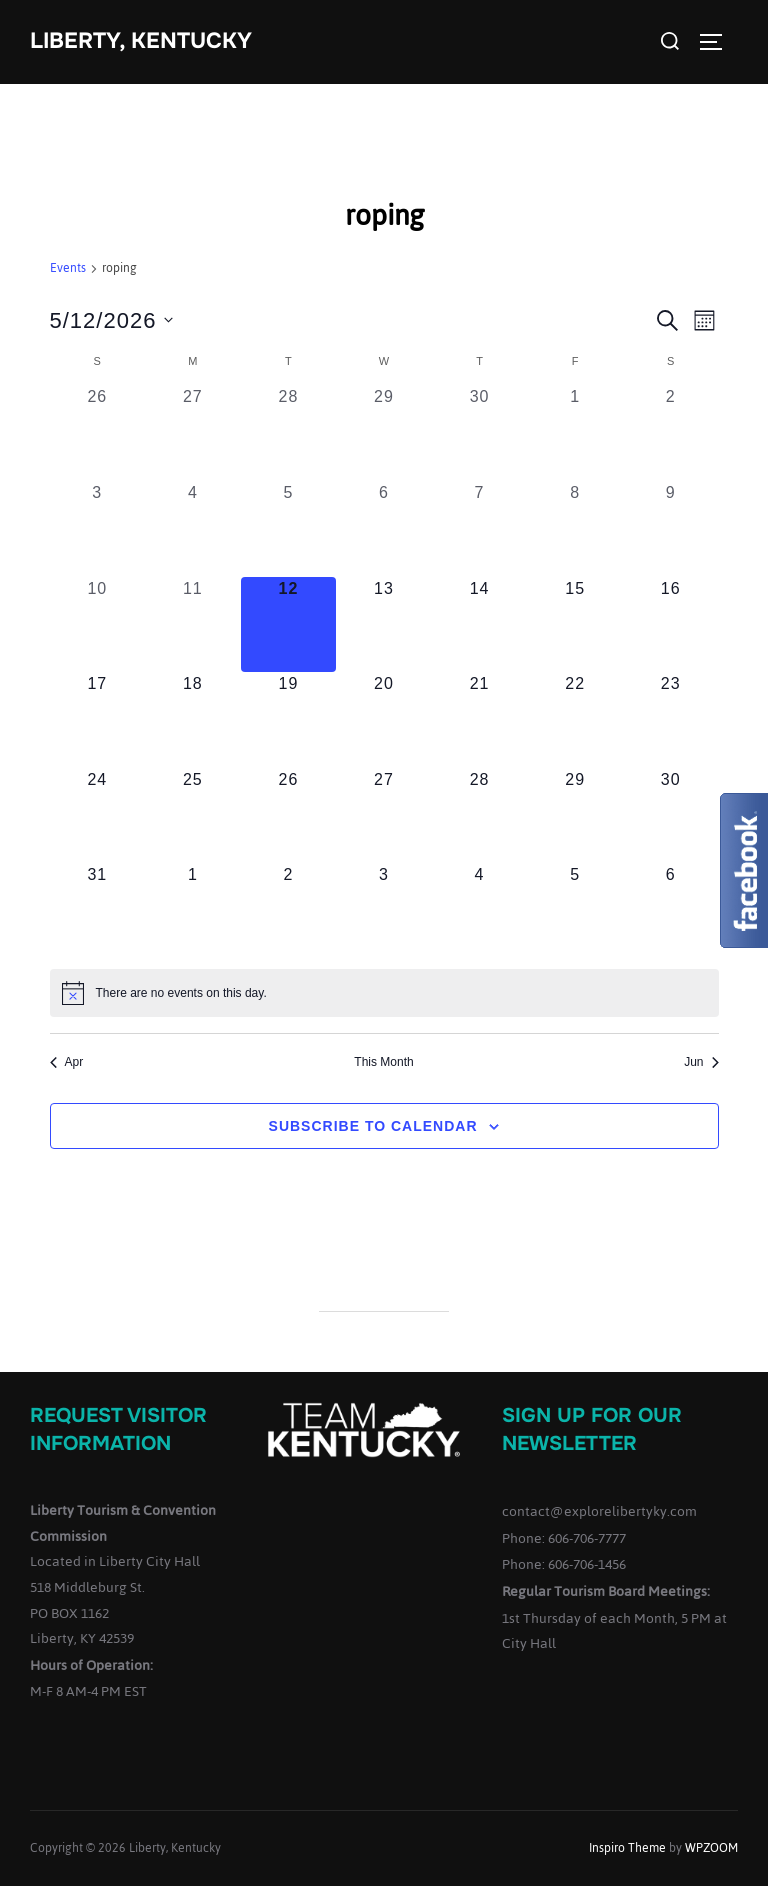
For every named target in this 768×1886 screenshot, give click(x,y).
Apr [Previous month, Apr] (67, 1062)
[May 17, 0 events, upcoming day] (98, 720)
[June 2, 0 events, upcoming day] (289, 911)
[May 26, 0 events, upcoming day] (289, 816)
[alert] (384, 993)
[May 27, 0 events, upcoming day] (384, 816)
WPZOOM (711, 1848)
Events (68, 269)
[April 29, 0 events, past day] (384, 433)
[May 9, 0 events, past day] (671, 529)
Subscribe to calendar (373, 1126)
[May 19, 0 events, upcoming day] (289, 720)
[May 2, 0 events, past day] (671, 433)
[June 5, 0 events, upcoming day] (575, 911)
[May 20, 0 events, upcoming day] (384, 720)
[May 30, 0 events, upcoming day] (671, 816)
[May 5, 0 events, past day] (289, 529)
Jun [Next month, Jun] (701, 1062)
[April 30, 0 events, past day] (480, 433)
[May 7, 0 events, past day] (480, 529)
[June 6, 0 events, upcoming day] (671, 911)
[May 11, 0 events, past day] (193, 625)
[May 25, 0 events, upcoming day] (193, 816)
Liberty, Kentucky (141, 41)
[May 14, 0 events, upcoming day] (480, 625)
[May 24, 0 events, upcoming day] (98, 816)
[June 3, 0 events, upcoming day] (384, 911)
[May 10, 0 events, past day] (98, 625)
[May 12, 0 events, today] (289, 625)
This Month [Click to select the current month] (383, 1062)
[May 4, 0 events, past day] (193, 529)
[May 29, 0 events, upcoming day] (575, 816)
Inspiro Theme (627, 1848)
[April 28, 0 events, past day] (289, 433)
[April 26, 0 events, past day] (98, 433)
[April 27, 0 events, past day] (193, 433)
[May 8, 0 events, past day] (575, 529)
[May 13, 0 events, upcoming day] (384, 625)
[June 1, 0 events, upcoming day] (193, 911)
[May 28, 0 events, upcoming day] (480, 816)
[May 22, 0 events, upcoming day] (575, 720)
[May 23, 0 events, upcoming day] (671, 720)
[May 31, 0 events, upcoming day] (98, 911)
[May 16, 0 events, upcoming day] (671, 625)
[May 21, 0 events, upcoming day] (480, 720)
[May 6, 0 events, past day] (384, 529)
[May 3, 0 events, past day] (98, 529)
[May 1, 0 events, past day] (575, 433)
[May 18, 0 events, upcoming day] (193, 720)
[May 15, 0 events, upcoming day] (575, 625)
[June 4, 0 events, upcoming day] (480, 911)
